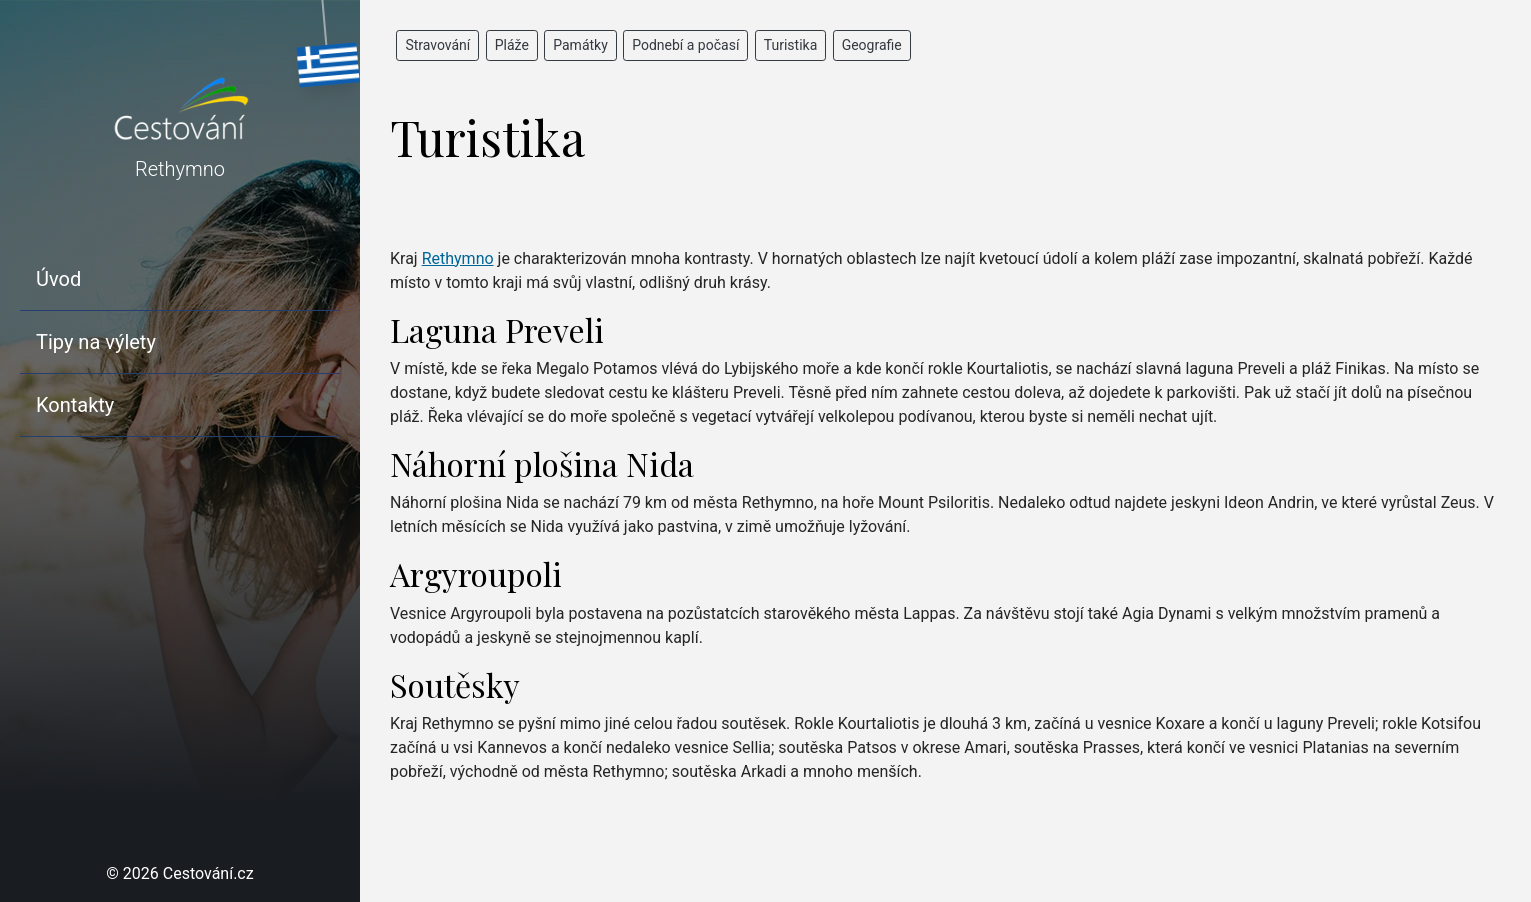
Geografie (872, 45)
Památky (580, 45)
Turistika (791, 45)
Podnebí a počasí (685, 45)
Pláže (512, 45)
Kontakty (75, 405)
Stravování (437, 45)
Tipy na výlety (96, 342)
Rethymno (458, 258)
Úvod (58, 279)
